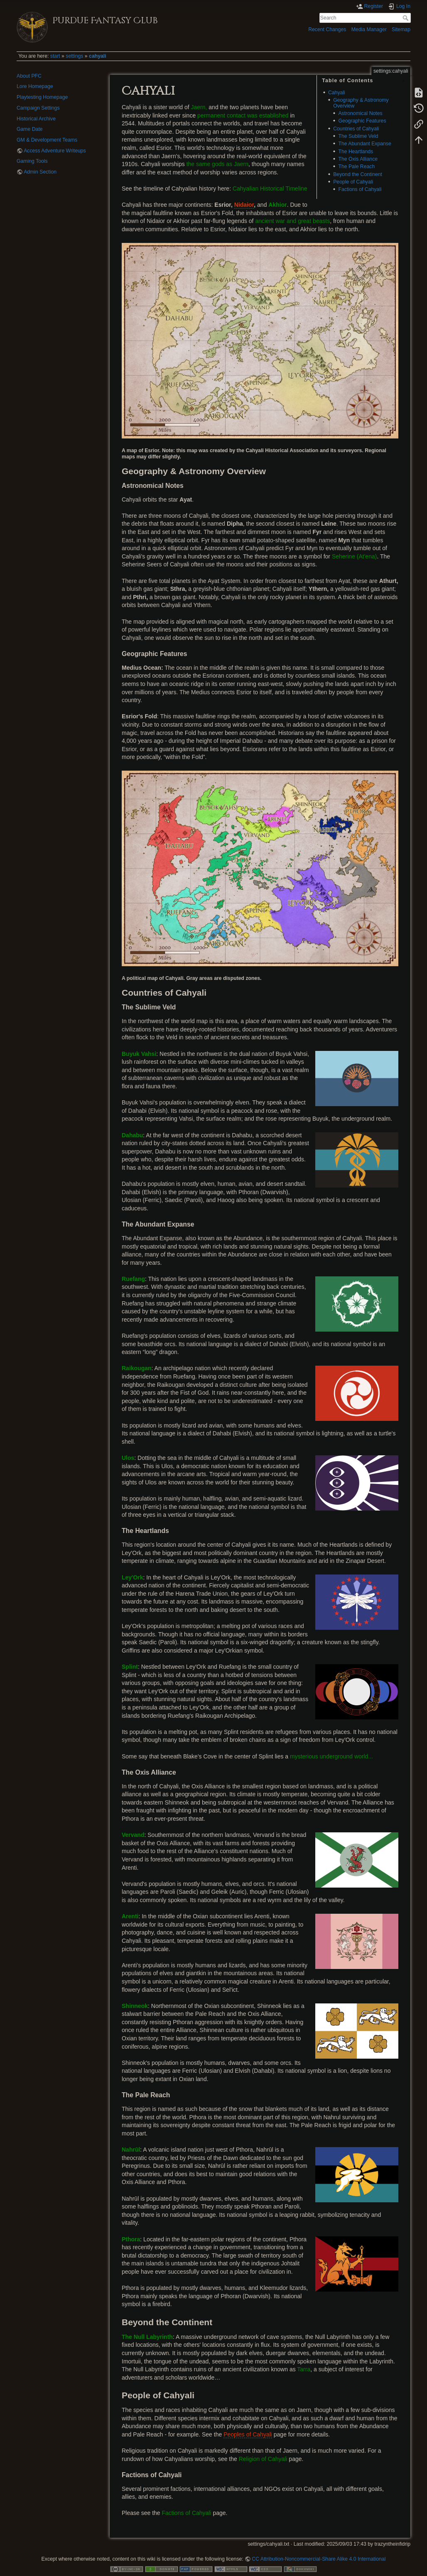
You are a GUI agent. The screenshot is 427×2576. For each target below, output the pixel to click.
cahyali (97, 56)
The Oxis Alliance (358, 159)
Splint (130, 1666)
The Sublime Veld (358, 136)
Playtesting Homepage (42, 97)
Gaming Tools (32, 161)
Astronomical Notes (360, 113)
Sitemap (401, 29)
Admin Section (40, 172)
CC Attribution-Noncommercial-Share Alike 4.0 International (318, 2559)
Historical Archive (36, 119)
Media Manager (369, 29)
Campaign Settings (38, 108)
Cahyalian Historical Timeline (270, 188)
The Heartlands (355, 151)
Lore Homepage (35, 86)
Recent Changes (327, 29)
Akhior (277, 204)
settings (74, 56)
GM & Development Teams (47, 140)
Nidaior (244, 204)
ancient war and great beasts (292, 221)
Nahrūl (131, 2149)
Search (406, 18)
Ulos (128, 1458)
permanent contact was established (242, 115)
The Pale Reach (356, 166)
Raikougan (137, 1368)
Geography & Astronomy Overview (360, 102)
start (55, 56)
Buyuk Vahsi (139, 1053)
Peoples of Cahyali (247, 2434)
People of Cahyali (353, 182)
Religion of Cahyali (263, 2459)
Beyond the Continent (357, 174)
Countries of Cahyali (356, 129)
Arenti (130, 1916)
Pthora (131, 2239)
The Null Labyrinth (147, 2337)
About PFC (29, 76)
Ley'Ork (132, 1577)
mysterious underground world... (331, 1756)
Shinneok (135, 2006)
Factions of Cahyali (359, 189)
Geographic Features (362, 121)
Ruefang (133, 1279)
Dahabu (132, 1135)
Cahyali (336, 92)
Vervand (133, 1835)
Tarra (303, 2369)
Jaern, (199, 107)
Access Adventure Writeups (55, 151)
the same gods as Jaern (217, 164)
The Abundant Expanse (364, 144)
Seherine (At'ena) (354, 556)
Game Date (30, 129)
